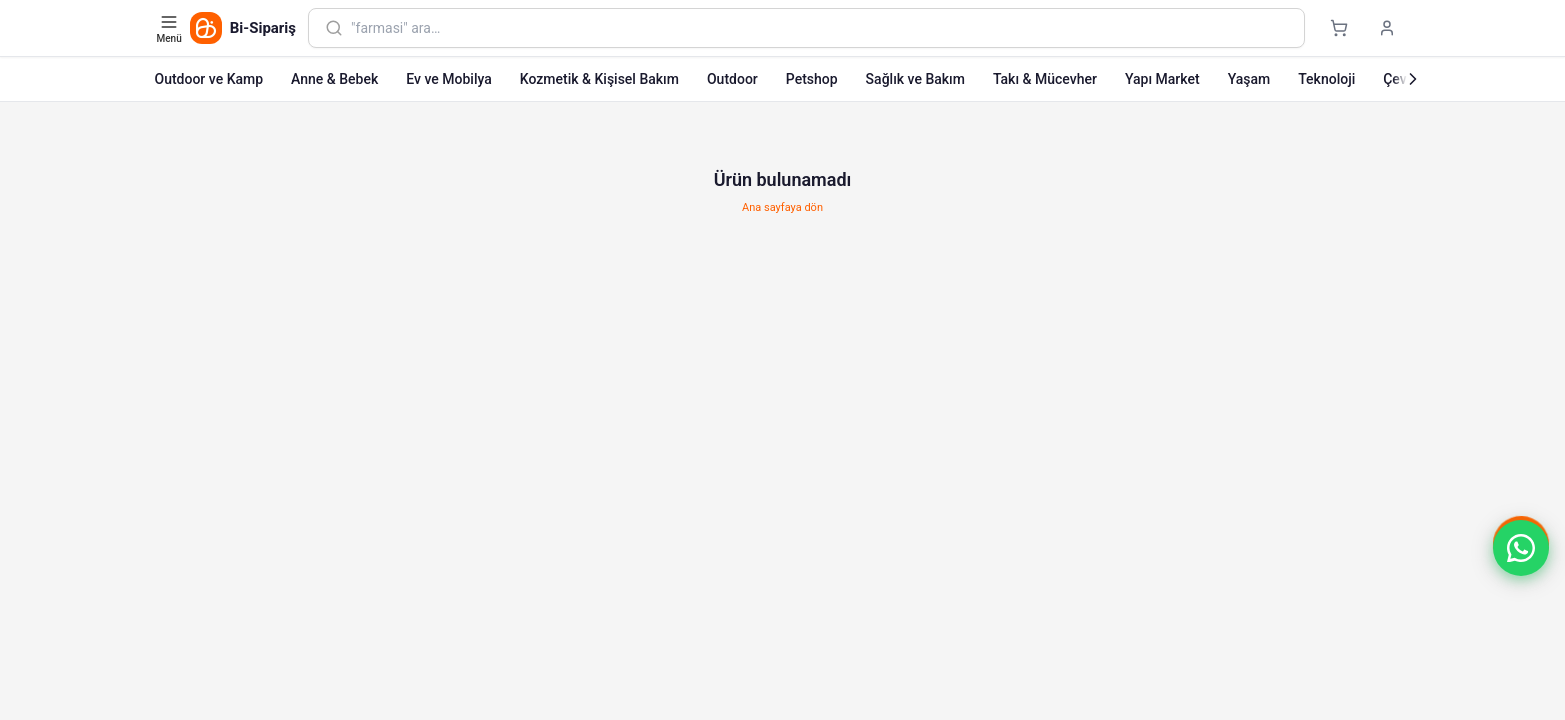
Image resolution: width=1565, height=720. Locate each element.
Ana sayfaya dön (782, 207)
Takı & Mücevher (1045, 79)
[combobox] (819, 28)
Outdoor (732, 79)
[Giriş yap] (1387, 28)
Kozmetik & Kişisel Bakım (599, 79)
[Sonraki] (1413, 79)
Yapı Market (1162, 79)
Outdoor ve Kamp (209, 79)
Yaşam (1249, 79)
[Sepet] (1339, 28)
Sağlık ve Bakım (915, 79)
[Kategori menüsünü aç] (171, 28)
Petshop (812, 79)
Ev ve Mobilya (448, 79)
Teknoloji (1326, 79)
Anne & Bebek (334, 79)
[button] (1521, 548)
